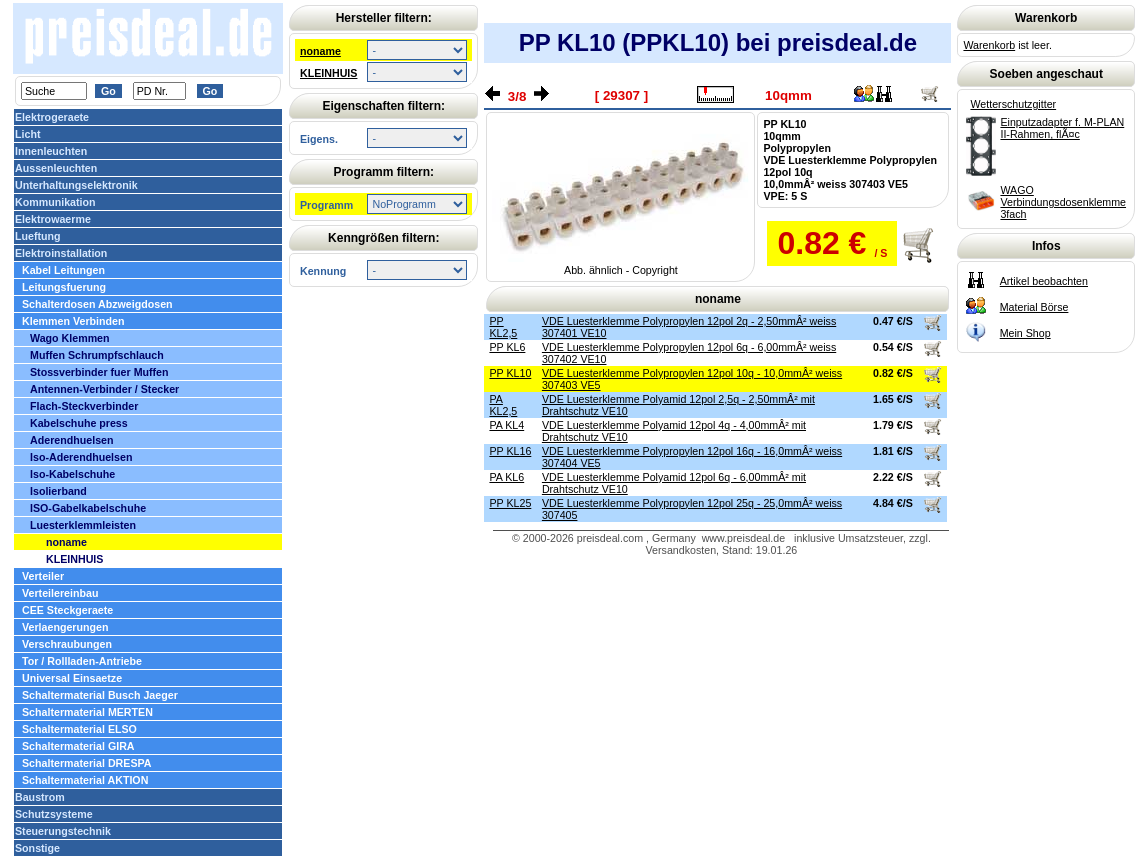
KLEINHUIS (328, 73)
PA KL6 (506, 477)
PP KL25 (510, 503)
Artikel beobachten (1044, 281)
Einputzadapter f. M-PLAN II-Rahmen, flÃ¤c (1062, 128)
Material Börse (1034, 307)
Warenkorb (989, 45)
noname (320, 51)
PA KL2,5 (503, 405)
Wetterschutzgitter (1013, 104)
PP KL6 (507, 347)
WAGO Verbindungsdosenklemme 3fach (1063, 202)
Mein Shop (1025, 333)
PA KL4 (506, 425)
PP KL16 (510, 451)
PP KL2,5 (503, 327)
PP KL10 (510, 373)
